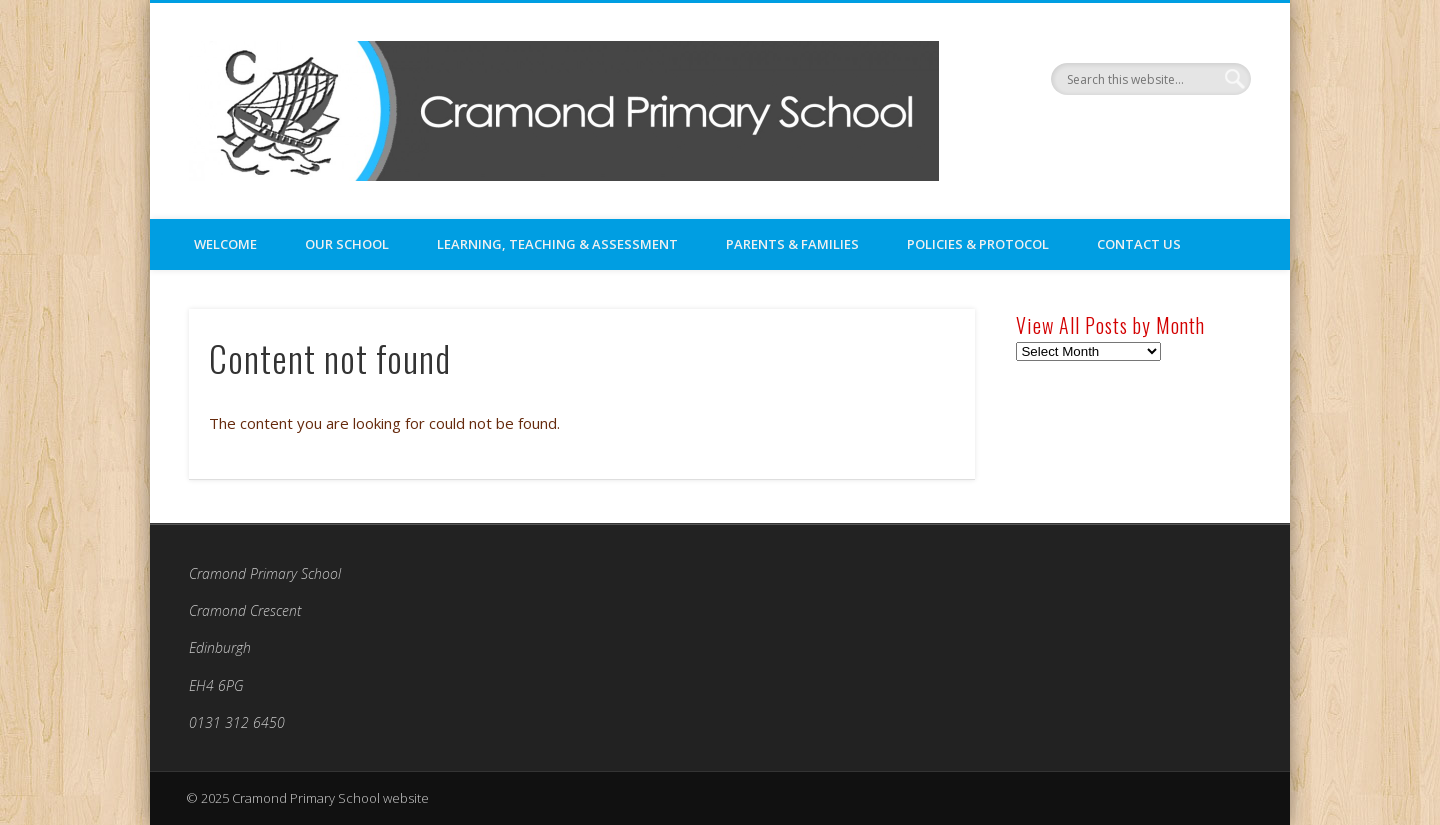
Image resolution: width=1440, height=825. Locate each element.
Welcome (225, 244)
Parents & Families (792, 244)
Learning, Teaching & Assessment (557, 244)
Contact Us (1139, 244)
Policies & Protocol (978, 244)
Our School (347, 244)
